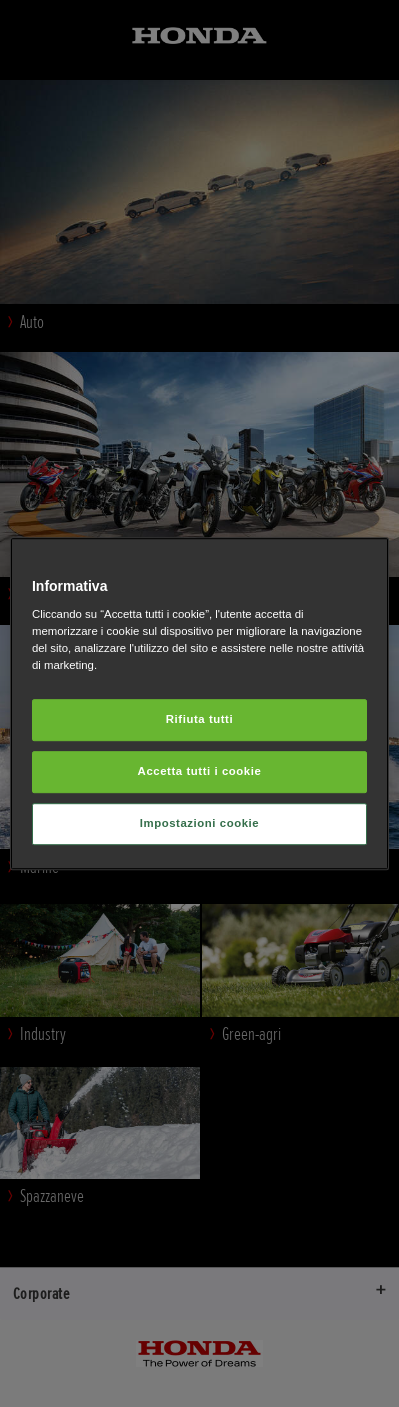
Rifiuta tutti (199, 720)
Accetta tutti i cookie (200, 771)
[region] (199, 704)
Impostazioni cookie (200, 823)
